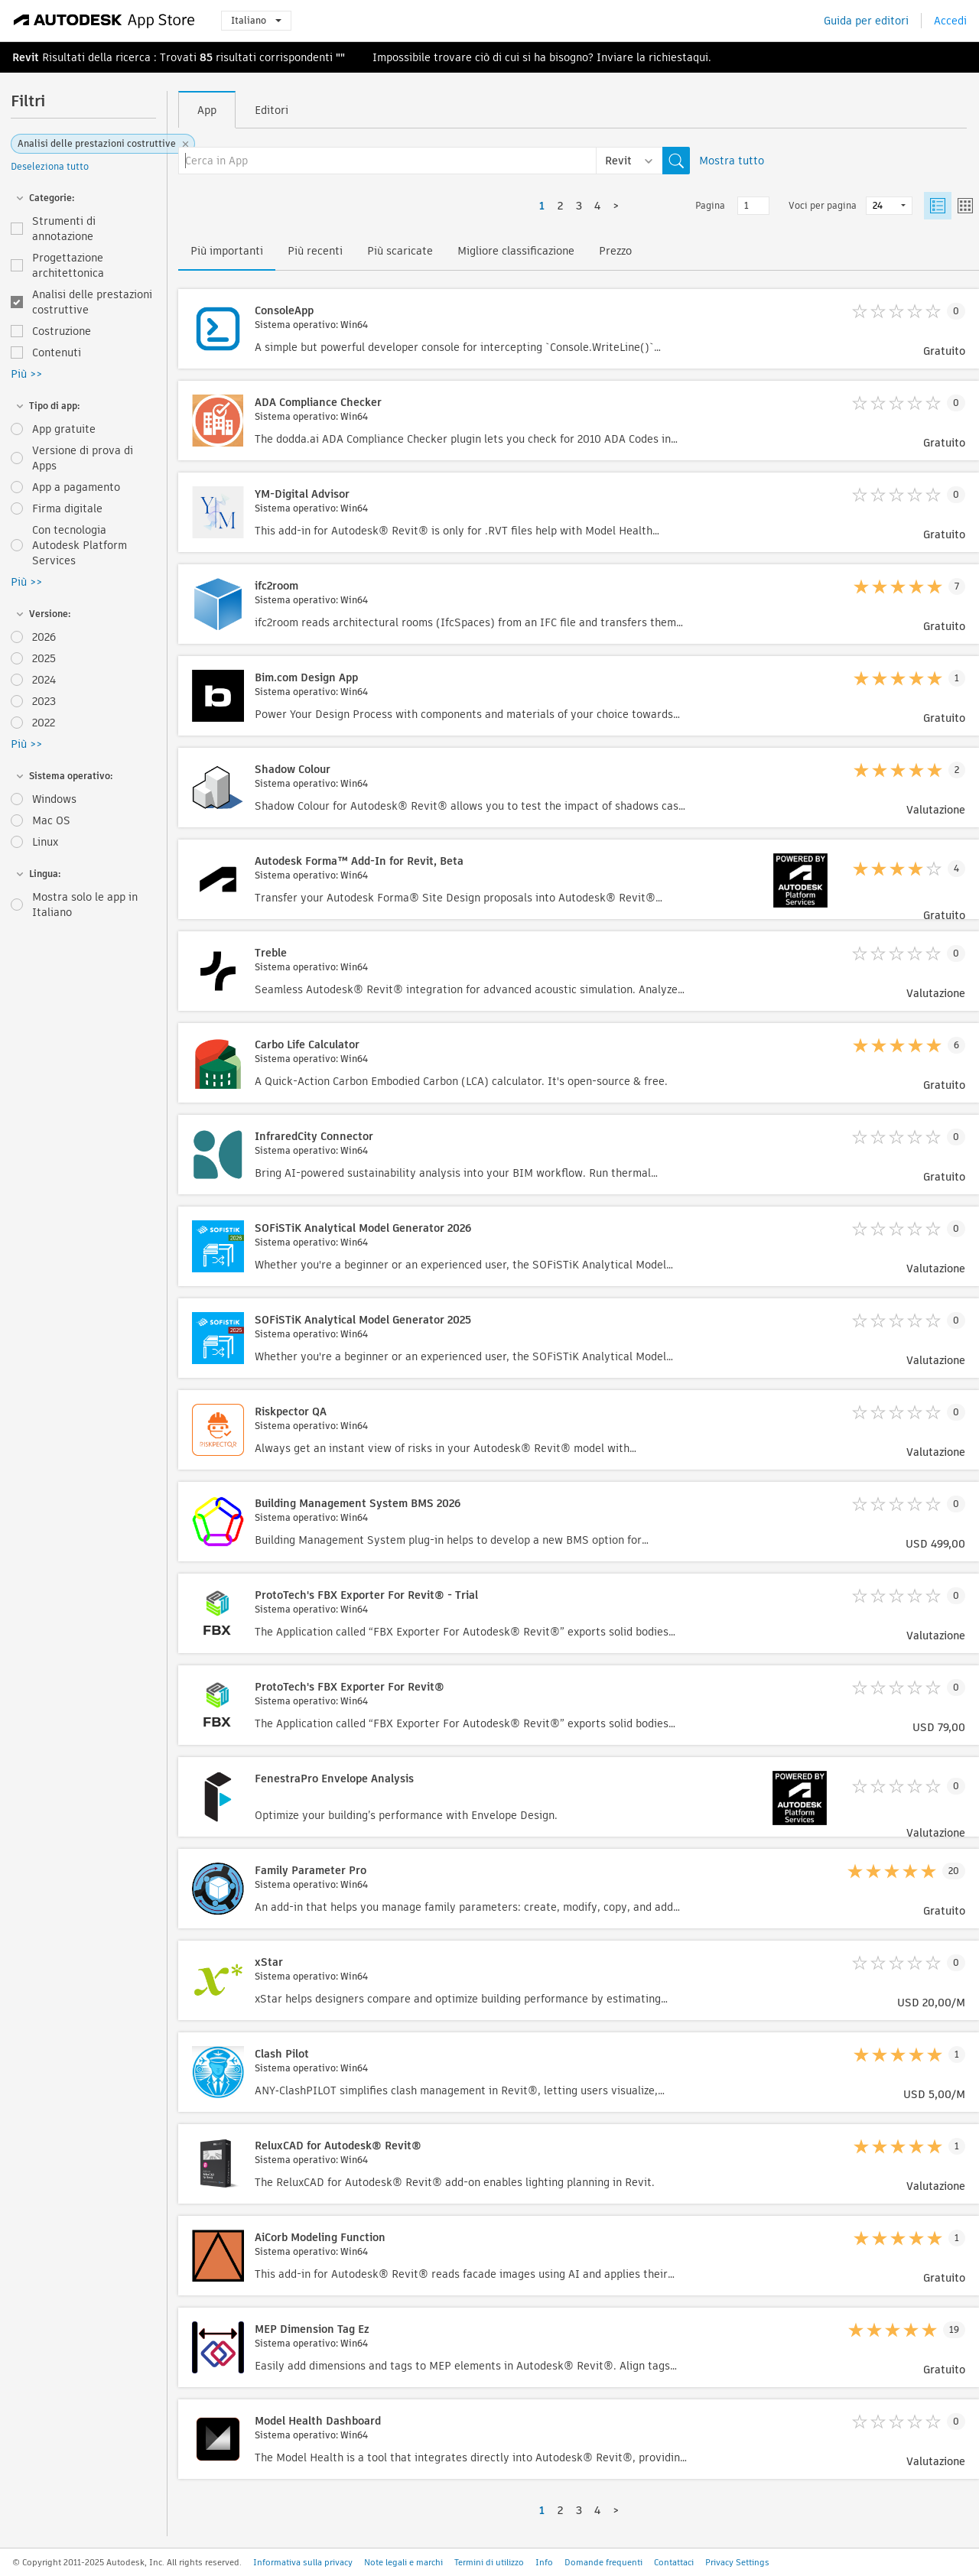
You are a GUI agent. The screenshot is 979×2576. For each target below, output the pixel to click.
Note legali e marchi (403, 2562)
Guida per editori (866, 20)
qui (700, 57)
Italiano (256, 20)
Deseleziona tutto (50, 166)
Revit (25, 57)
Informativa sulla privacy (303, 2562)
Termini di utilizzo (489, 2562)
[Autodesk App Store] (104, 20)
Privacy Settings (737, 2562)
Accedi (950, 20)
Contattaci (674, 2562)
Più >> (26, 374)
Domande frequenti (603, 2562)
